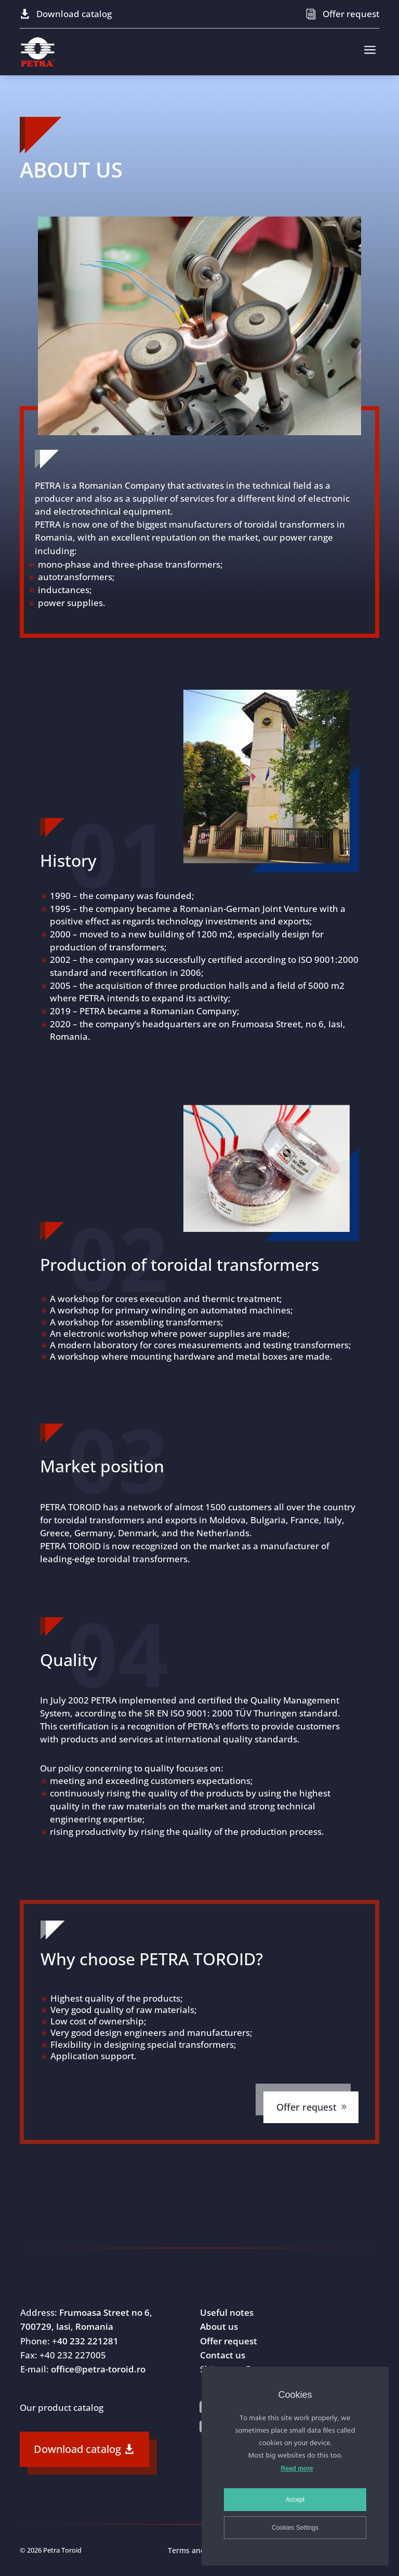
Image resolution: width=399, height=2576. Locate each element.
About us (219, 2326)
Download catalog (74, 14)
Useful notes (227, 2312)
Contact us (222, 2355)
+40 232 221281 (85, 2341)
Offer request (351, 14)
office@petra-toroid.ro (98, 2369)
